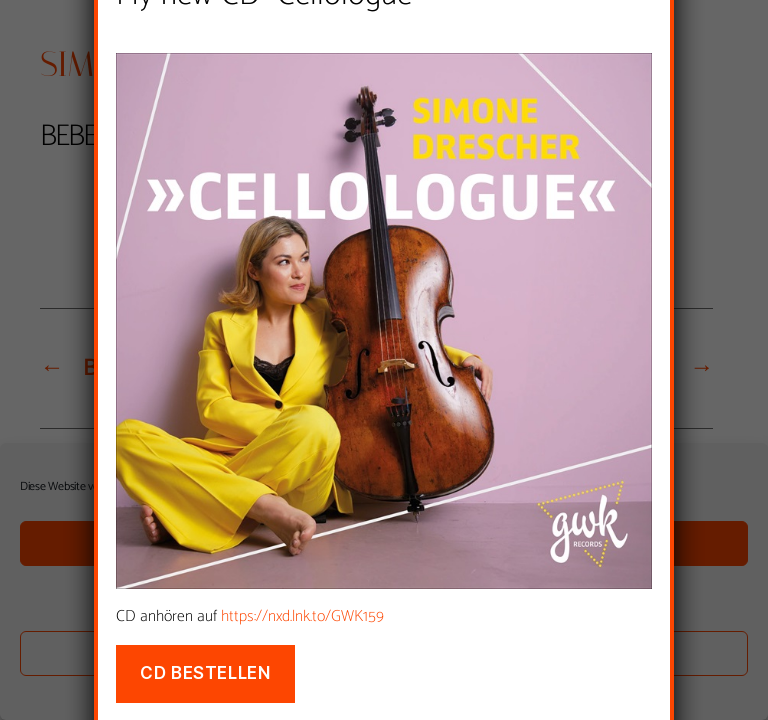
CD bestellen (205, 673)
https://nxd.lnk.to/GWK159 (302, 616)
